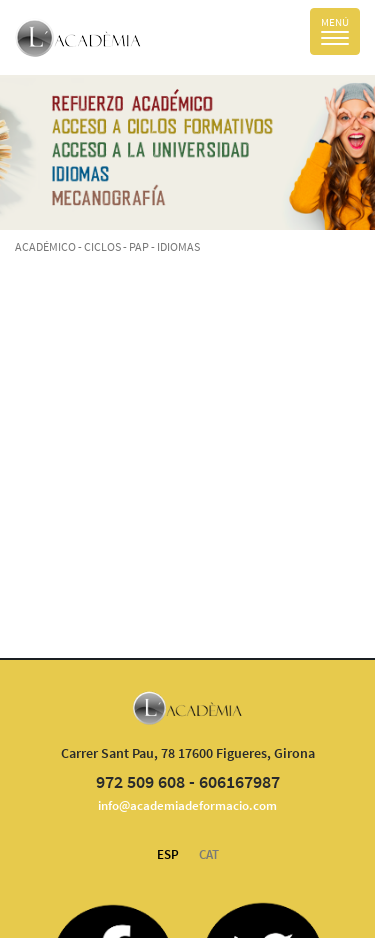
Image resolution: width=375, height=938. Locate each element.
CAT (209, 854)
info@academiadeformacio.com (187, 805)
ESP (168, 854)
